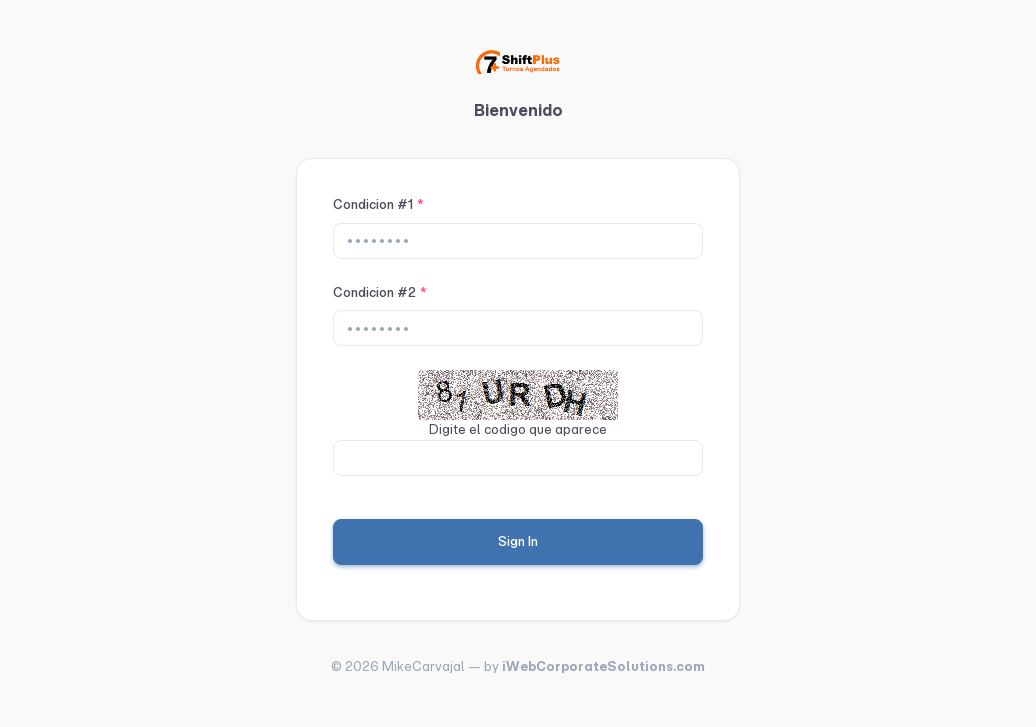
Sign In (518, 541)
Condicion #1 (378, 204)
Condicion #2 (380, 292)
